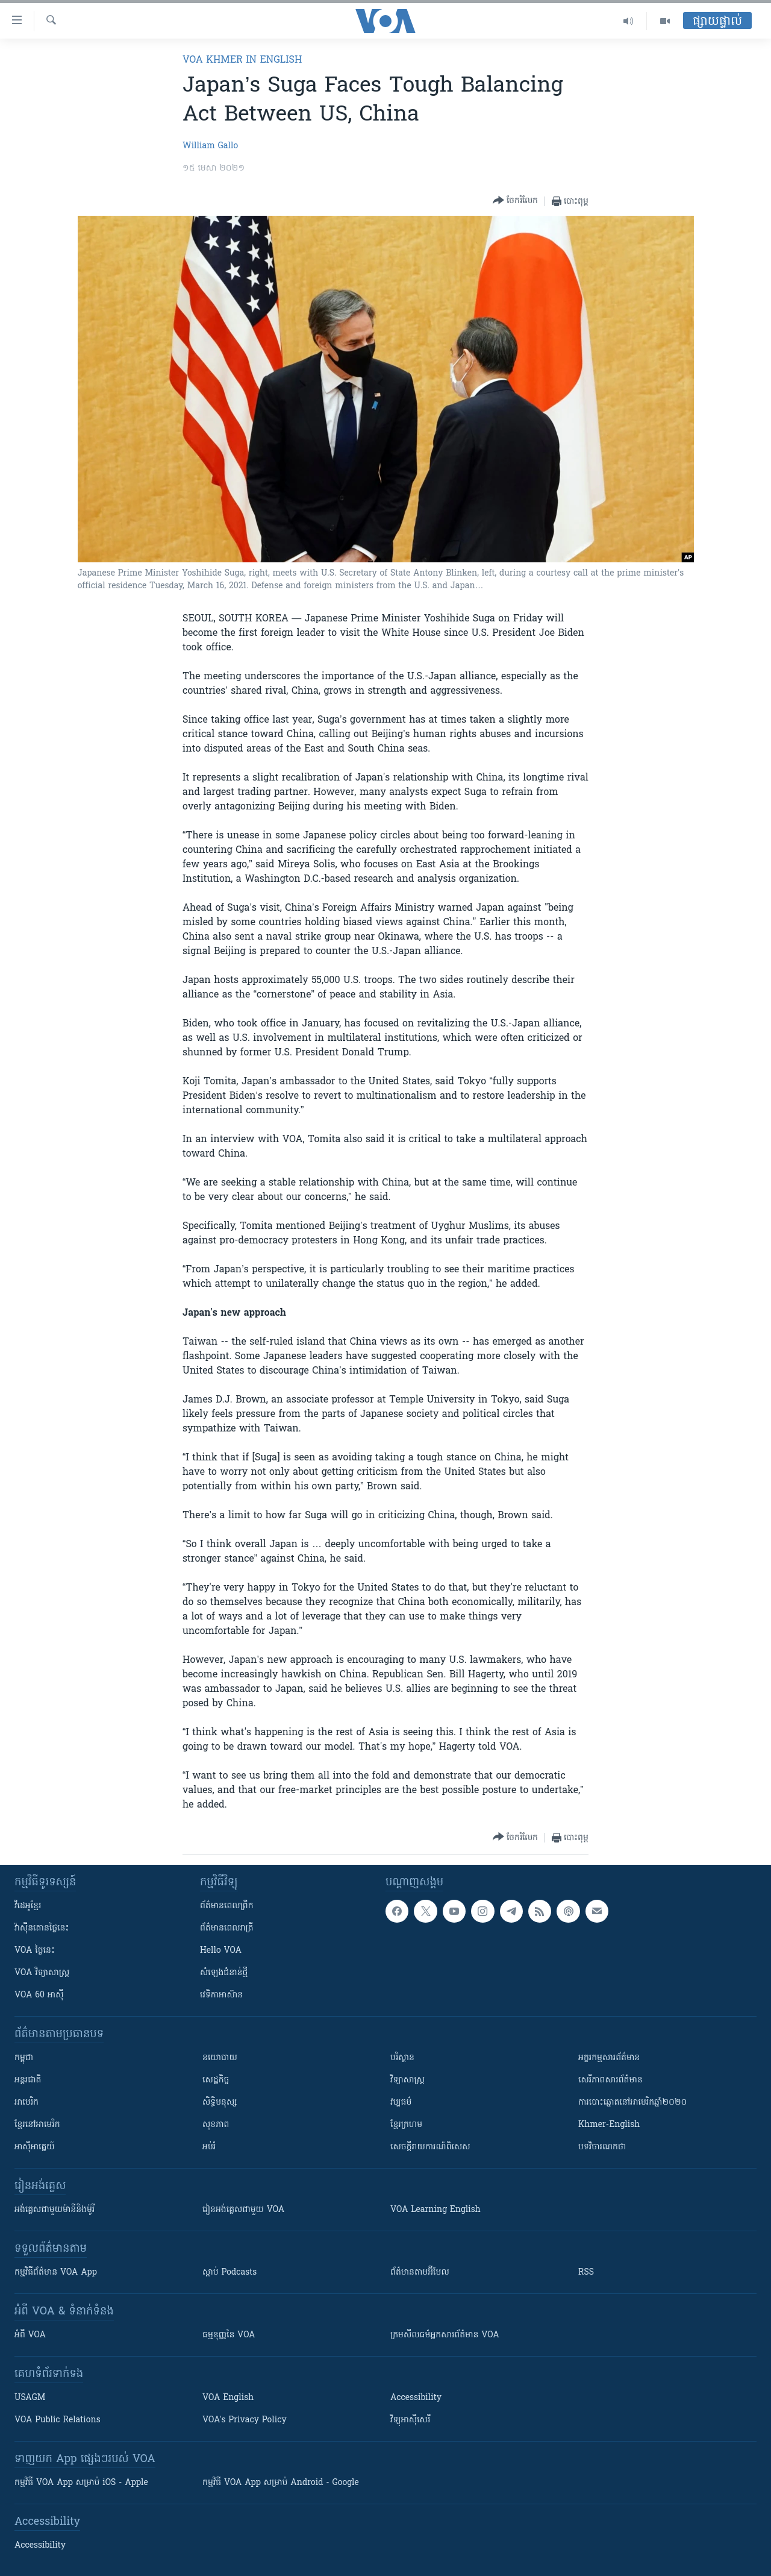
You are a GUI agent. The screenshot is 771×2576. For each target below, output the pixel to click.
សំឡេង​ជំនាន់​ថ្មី (224, 1973)
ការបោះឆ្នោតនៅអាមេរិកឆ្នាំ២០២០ (632, 2102)
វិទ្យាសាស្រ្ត (407, 2080)
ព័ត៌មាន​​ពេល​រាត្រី (227, 1928)
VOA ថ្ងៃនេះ (34, 1950)
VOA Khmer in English (242, 60)
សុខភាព (215, 2125)
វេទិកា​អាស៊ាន (221, 1995)
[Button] (515, 201)
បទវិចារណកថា (602, 2147)
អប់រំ (209, 2147)
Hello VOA (221, 1950)
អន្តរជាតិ (27, 2080)
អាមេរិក (26, 2102)
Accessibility (416, 2398)
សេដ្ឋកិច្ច (215, 2080)
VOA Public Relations (57, 2420)
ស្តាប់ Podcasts (229, 2272)
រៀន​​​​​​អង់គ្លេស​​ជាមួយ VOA (243, 2210)
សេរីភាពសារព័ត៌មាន (610, 2080)
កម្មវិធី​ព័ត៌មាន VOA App (55, 2272)
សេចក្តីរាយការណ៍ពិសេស (430, 2147)
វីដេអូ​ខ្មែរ (27, 1906)
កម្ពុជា (23, 2058)
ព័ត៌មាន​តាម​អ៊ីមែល (419, 2272)
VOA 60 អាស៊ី (39, 1995)
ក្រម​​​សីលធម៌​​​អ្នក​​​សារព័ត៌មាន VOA (444, 2335)
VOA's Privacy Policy (244, 2420)
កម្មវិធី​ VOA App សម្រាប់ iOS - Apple (81, 2483)
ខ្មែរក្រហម (406, 2125)
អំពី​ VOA (30, 2335)
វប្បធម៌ (400, 2102)
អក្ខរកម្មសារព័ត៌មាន (609, 2058)
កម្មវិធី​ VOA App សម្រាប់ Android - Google (280, 2483)
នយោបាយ (219, 2058)
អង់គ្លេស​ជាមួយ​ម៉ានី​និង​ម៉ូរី (54, 2210)
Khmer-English (609, 2125)
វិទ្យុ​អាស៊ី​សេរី (410, 2420)
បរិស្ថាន (402, 2058)
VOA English (228, 2398)
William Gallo (210, 146)
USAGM (29, 2398)
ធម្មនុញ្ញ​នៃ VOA (228, 2335)
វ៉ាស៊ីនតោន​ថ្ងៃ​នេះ (41, 1928)
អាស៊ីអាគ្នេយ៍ (34, 2147)
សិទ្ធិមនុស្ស (219, 2102)
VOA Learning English (435, 2210)
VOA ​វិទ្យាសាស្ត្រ (41, 1973)
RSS (586, 2272)
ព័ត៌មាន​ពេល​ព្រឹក (227, 1906)
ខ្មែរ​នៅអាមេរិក (37, 2125)
